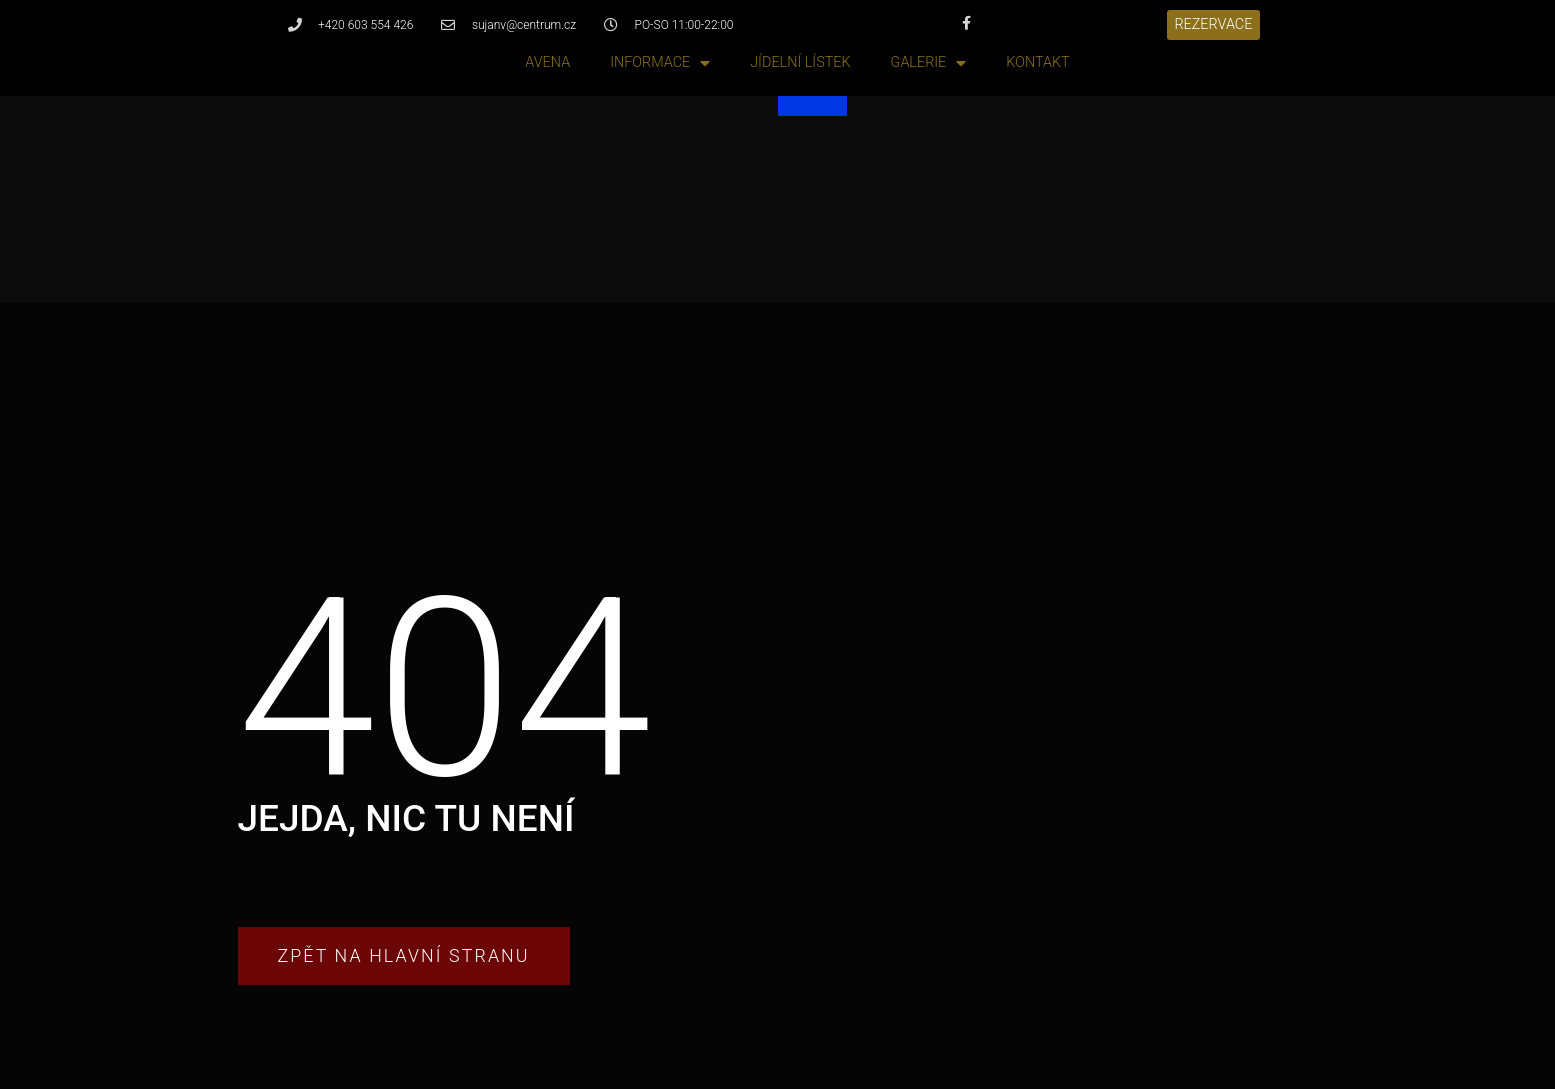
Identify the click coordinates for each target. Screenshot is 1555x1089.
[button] (1214, 25)
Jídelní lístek (800, 62)
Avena (547, 62)
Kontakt (1037, 62)
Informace (660, 63)
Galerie (929, 63)
